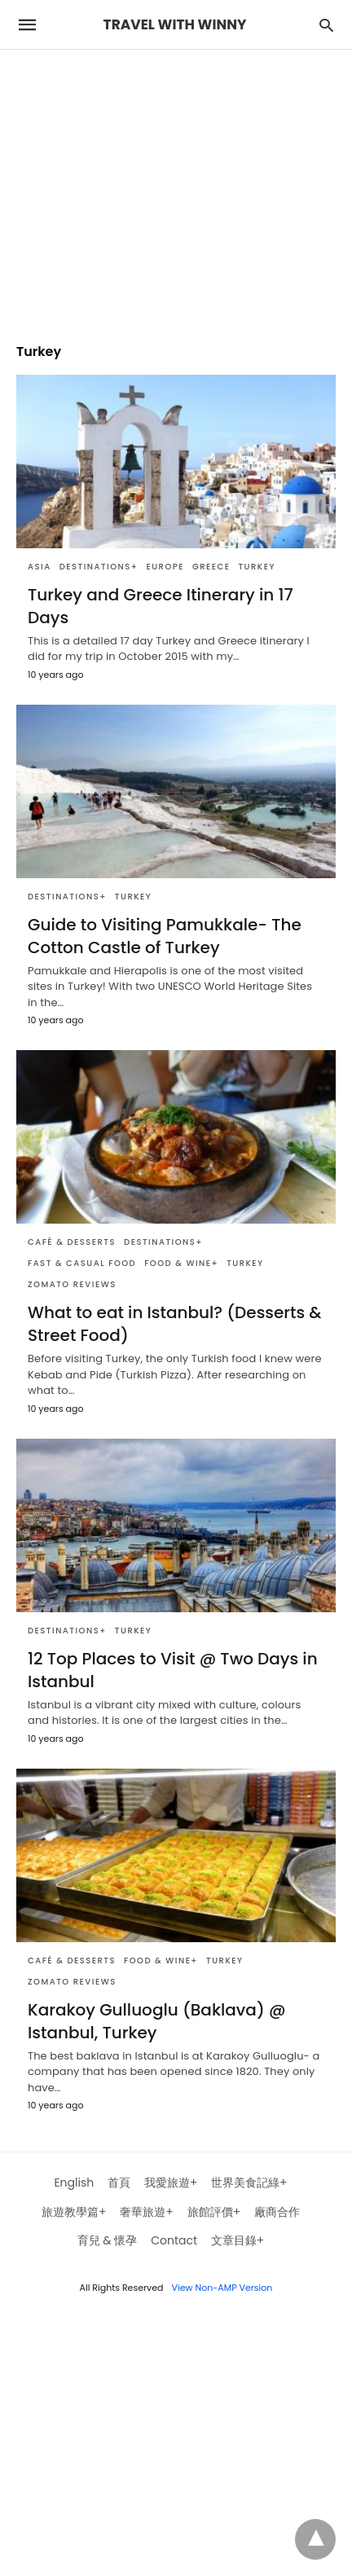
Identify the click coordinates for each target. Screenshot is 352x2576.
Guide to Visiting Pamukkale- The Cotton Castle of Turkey (164, 936)
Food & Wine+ (181, 1263)
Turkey (256, 566)
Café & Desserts (72, 1242)
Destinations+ (99, 566)
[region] (176, 188)
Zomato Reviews (72, 1284)
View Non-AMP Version (222, 2287)
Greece (211, 566)
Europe (165, 566)
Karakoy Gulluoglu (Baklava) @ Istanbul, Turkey (156, 2021)
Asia (39, 566)
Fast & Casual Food (82, 1263)
